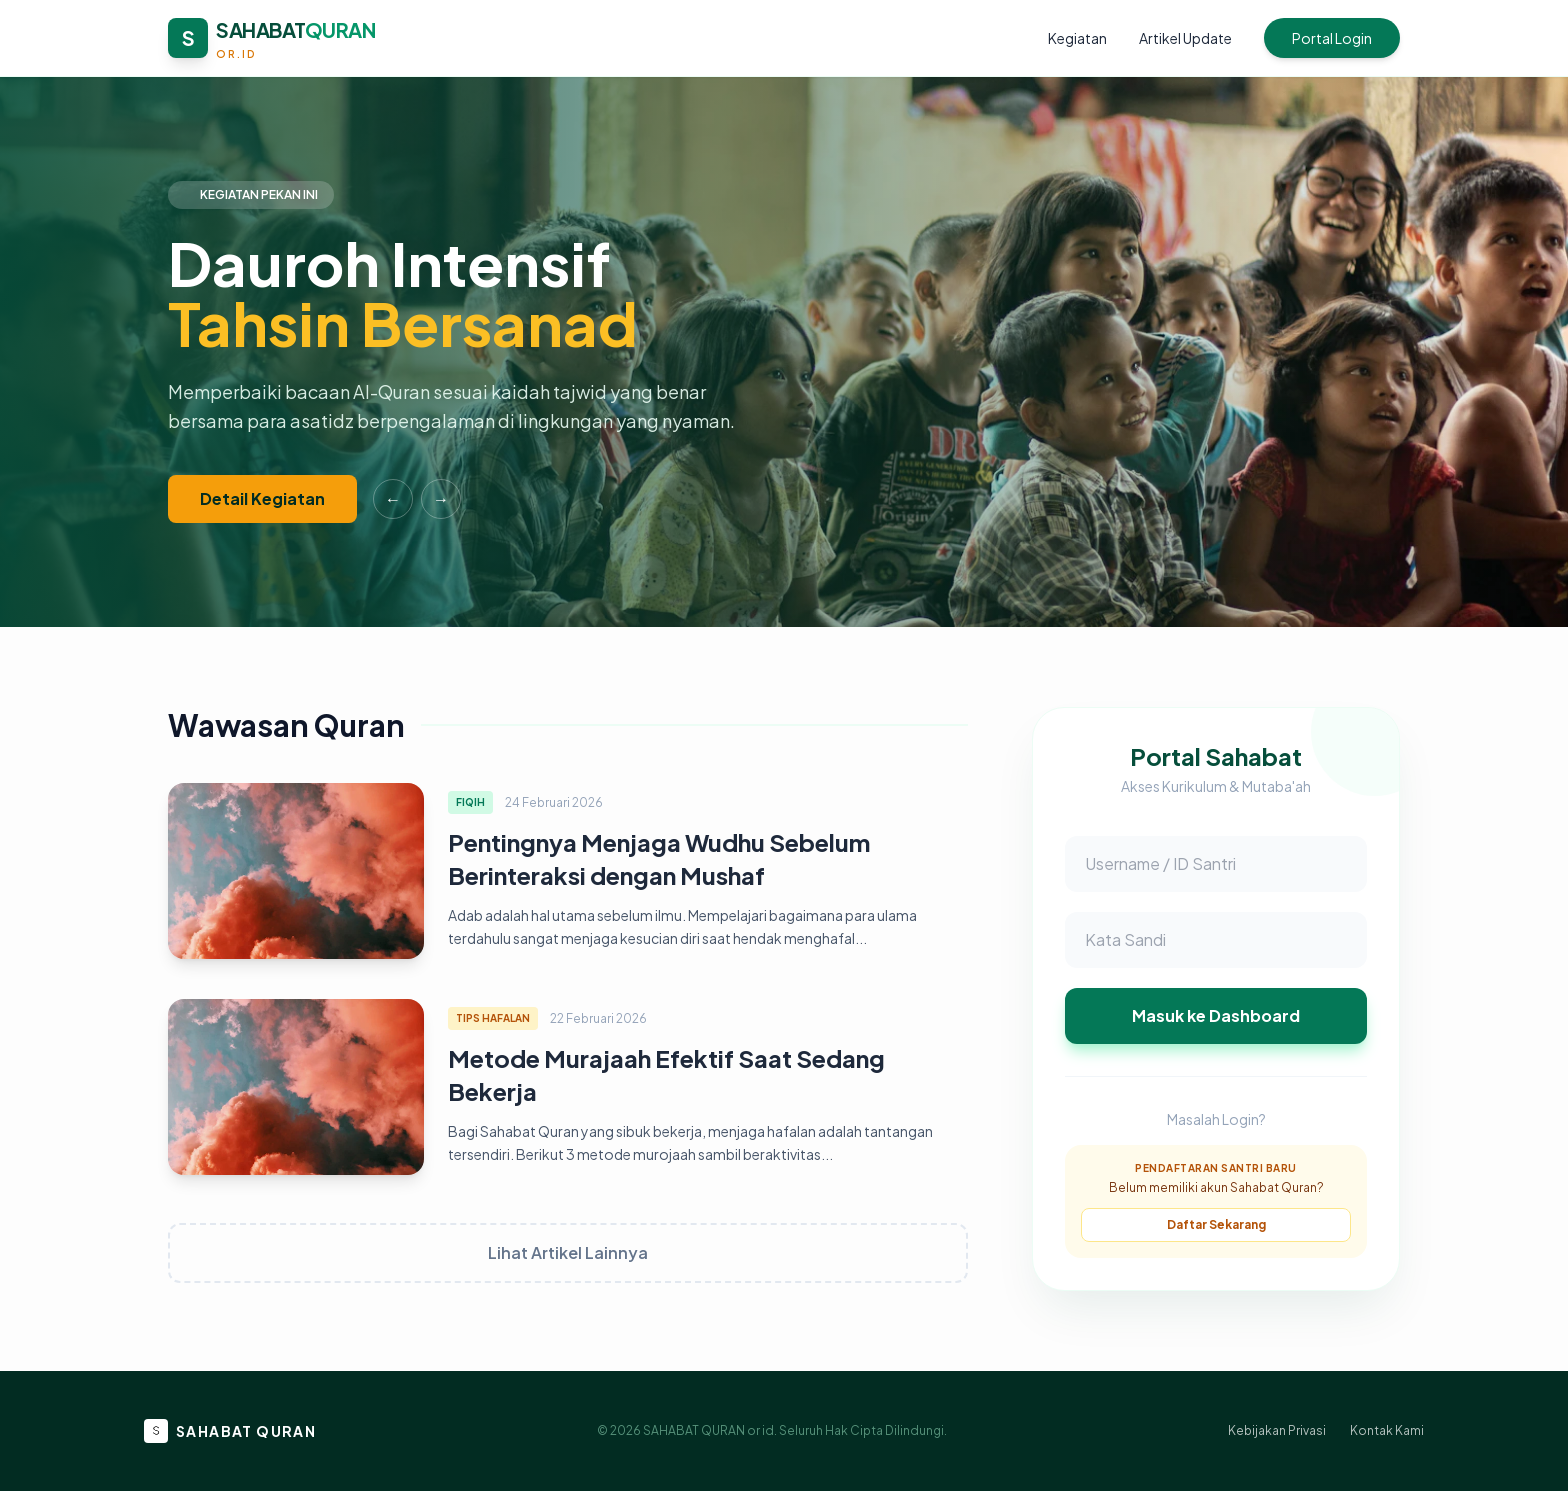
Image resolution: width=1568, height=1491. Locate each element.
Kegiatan (1077, 38)
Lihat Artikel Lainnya (568, 1252)
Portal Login (1332, 38)
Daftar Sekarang (1216, 1224)
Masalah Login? (1216, 1119)
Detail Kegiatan (262, 498)
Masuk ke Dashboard (1216, 1015)
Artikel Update (1185, 38)
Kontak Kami (1387, 1430)
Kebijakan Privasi (1277, 1430)
